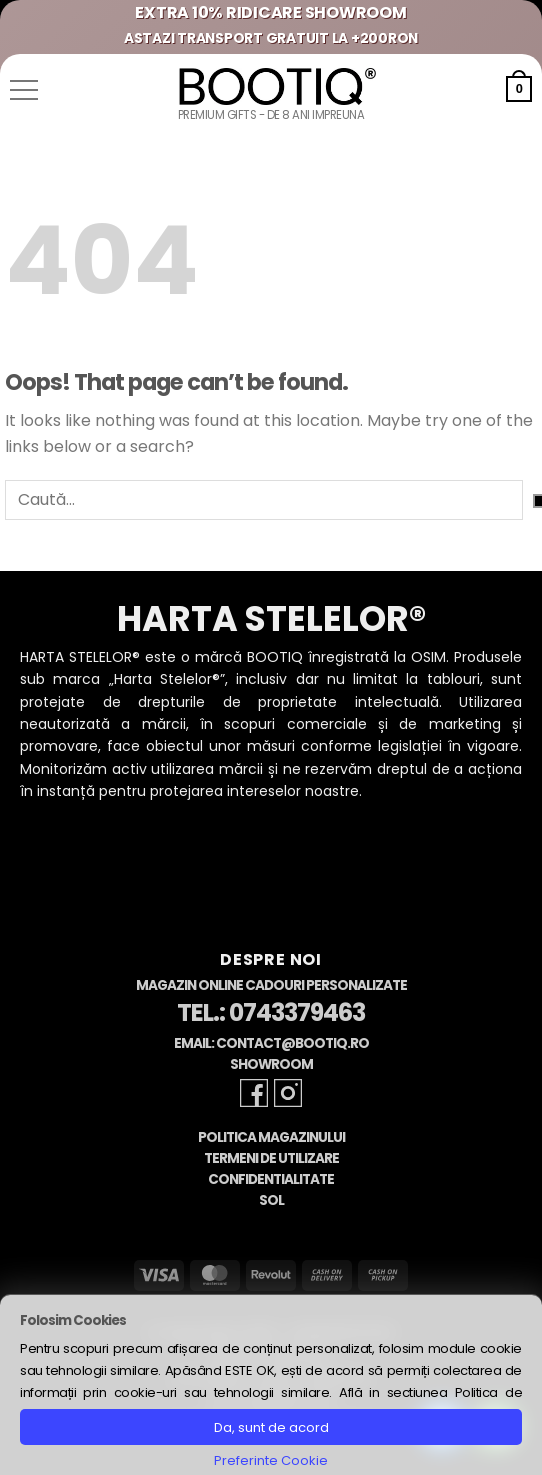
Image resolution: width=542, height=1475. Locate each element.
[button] (24, 90)
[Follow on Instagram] (288, 1093)
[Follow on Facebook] (254, 1093)
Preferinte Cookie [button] (271, 1460)
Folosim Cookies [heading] (73, 1320)
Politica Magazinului (271, 1137)
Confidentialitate (271, 1179)
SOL (271, 1200)
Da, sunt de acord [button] (271, 1427)
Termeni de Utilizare (271, 1158)
